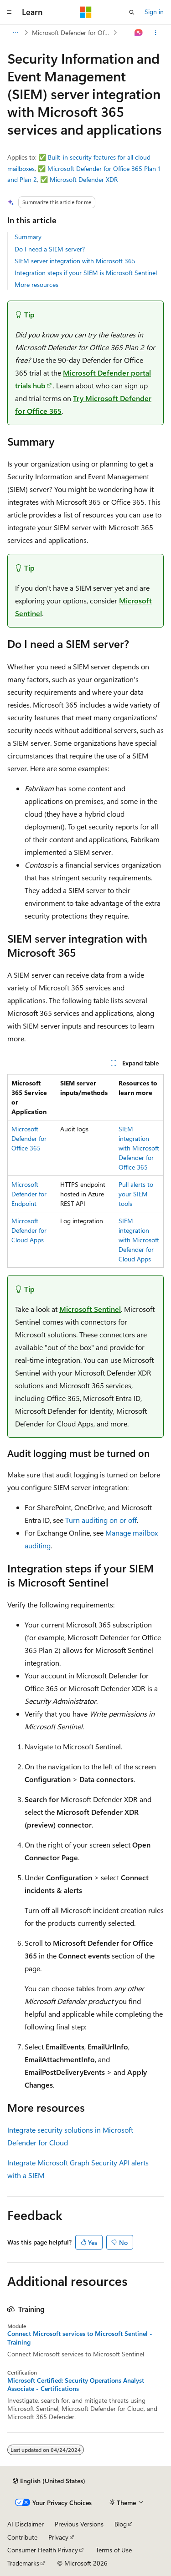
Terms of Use (114, 2550)
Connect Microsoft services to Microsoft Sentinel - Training (79, 2338)
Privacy (58, 2537)
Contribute (22, 2537)
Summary (28, 236)
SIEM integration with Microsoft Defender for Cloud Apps (139, 1239)
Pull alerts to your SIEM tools (136, 1194)
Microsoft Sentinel (90, 1309)
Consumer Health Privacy (42, 2550)
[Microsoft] (86, 12)
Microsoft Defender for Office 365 (71, 32)
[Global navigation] (9, 12)
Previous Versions (79, 2524)
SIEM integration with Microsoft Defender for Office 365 (139, 1148)
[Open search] (132, 12)
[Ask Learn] (139, 32)
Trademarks (23, 2563)
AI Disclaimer (25, 2524)
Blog (120, 2524)
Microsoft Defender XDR (84, 179)
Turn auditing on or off (101, 1520)
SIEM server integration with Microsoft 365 (75, 260)
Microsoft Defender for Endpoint (29, 1194)
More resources (36, 284)
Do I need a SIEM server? (50, 249)
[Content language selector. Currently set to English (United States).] (49, 2481)
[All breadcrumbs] (15, 32)
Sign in (154, 11)
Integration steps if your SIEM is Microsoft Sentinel (86, 272)
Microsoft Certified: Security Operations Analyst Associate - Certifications (75, 2384)
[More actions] (156, 32)
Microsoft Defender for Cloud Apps (29, 1230)
